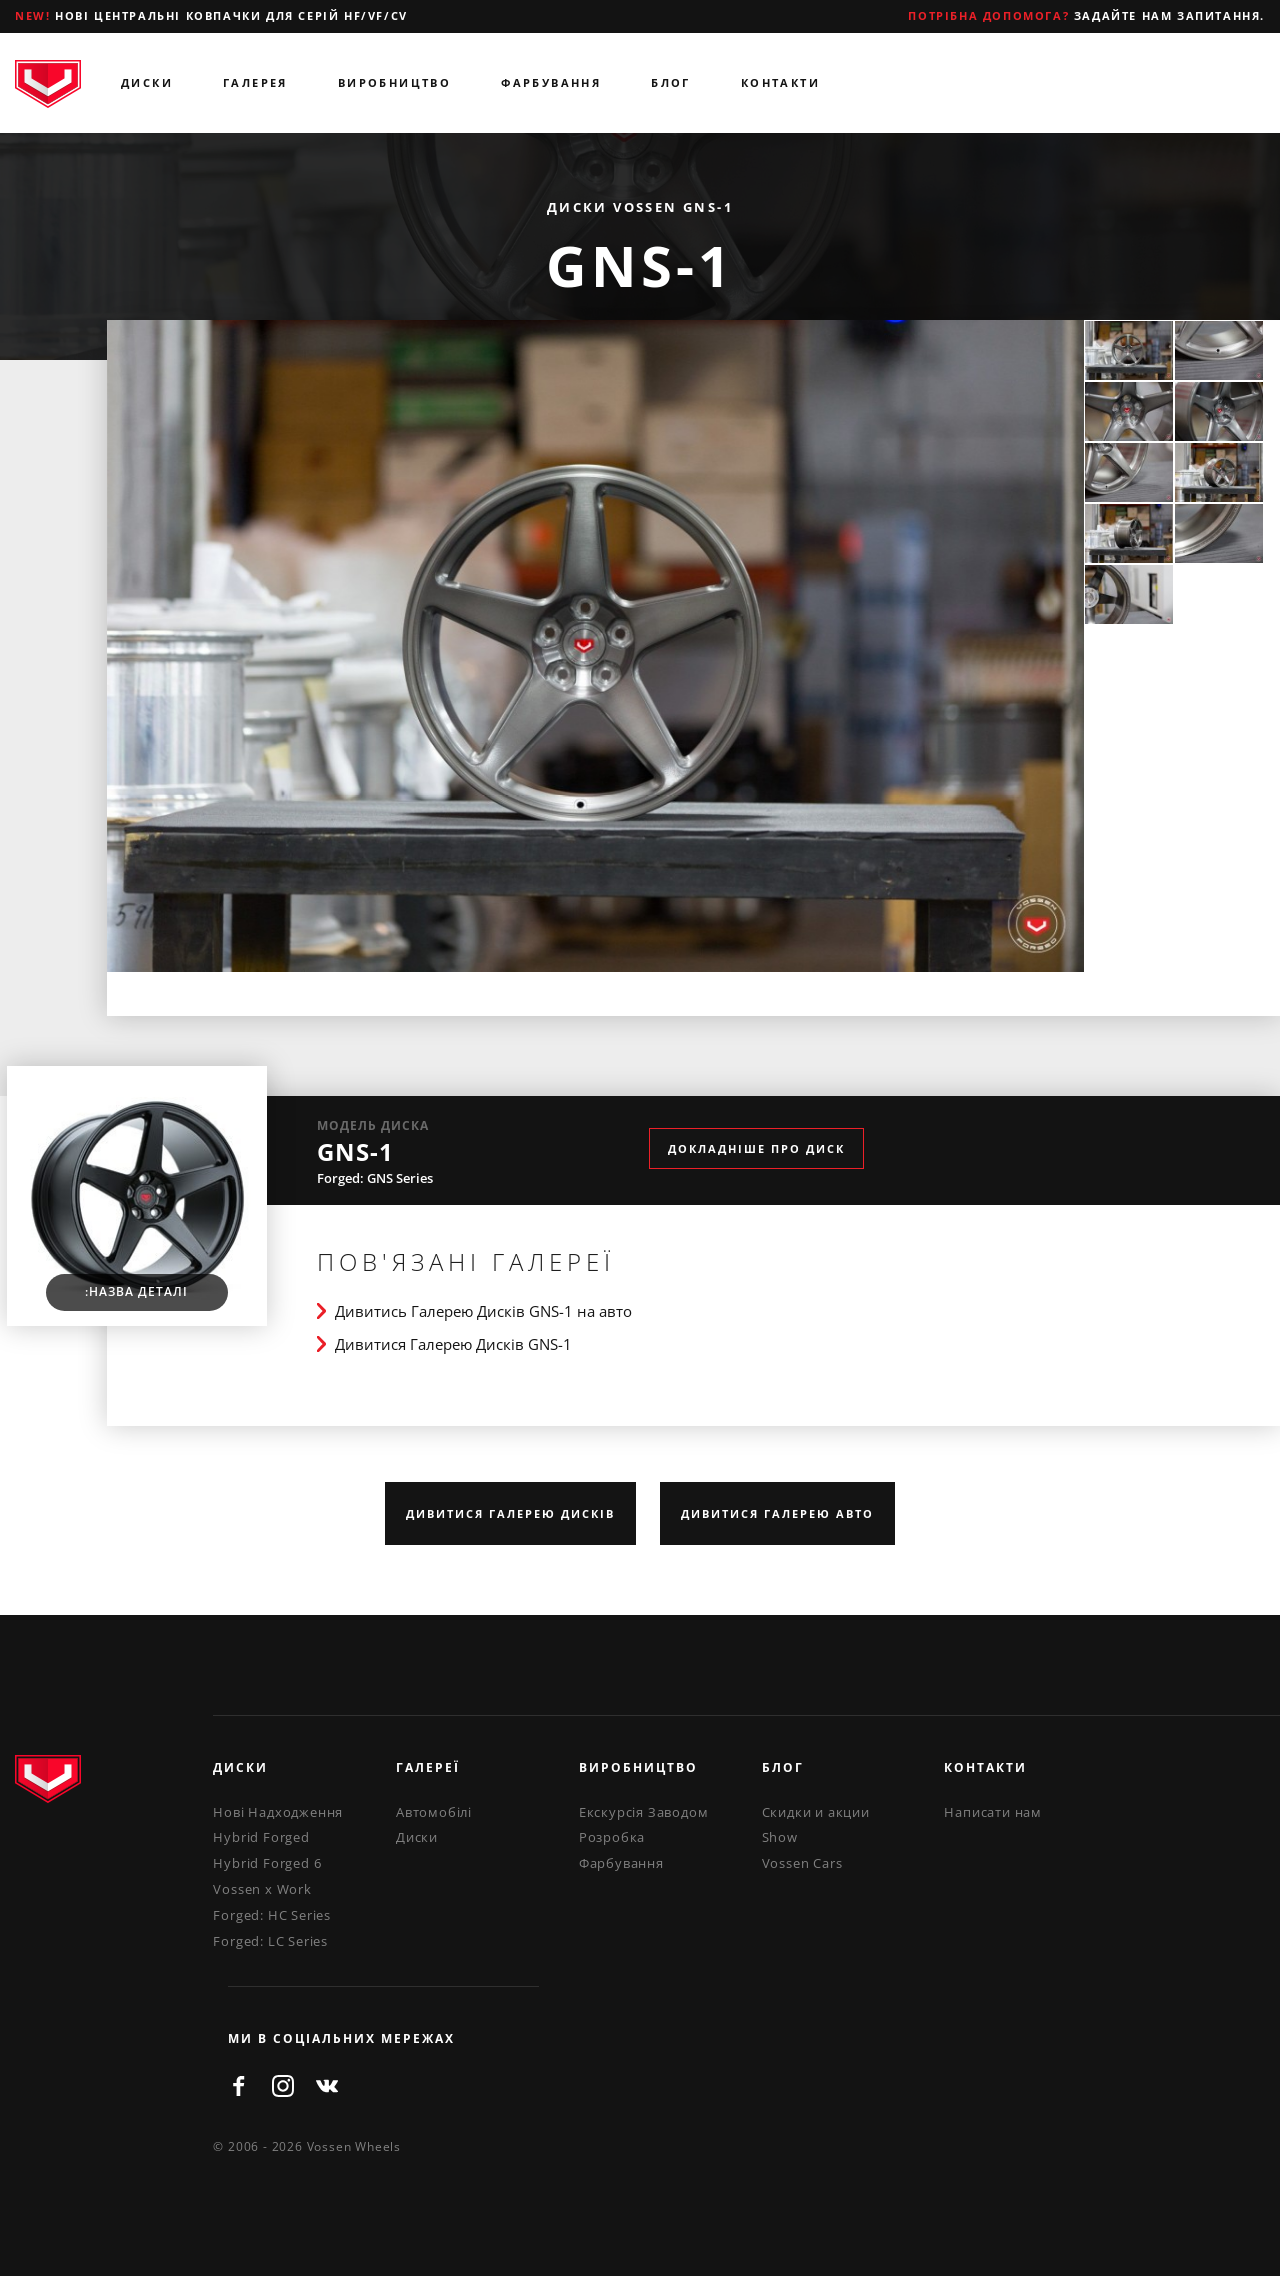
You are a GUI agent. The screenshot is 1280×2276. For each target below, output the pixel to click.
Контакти (780, 82)
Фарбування (551, 82)
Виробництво (394, 82)
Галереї (428, 1767)
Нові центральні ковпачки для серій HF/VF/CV (211, 15)
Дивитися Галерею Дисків (510, 1513)
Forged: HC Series (272, 1915)
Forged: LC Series (270, 1941)
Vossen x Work (262, 1889)
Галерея (255, 82)
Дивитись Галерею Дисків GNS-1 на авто (483, 1311)
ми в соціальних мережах (341, 2038)
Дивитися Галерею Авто (777, 1513)
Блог (671, 82)
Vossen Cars (802, 1863)
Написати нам (993, 1812)
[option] (596, 646)
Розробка (612, 1837)
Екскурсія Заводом (644, 1812)
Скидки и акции (816, 1812)
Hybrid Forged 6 (267, 1863)
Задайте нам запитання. (1086, 15)
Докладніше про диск (756, 1148)
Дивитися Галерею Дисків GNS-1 (453, 1344)
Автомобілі (434, 1812)
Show (780, 1837)
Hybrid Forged (261, 1837)
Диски (147, 82)
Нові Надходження (278, 1812)
